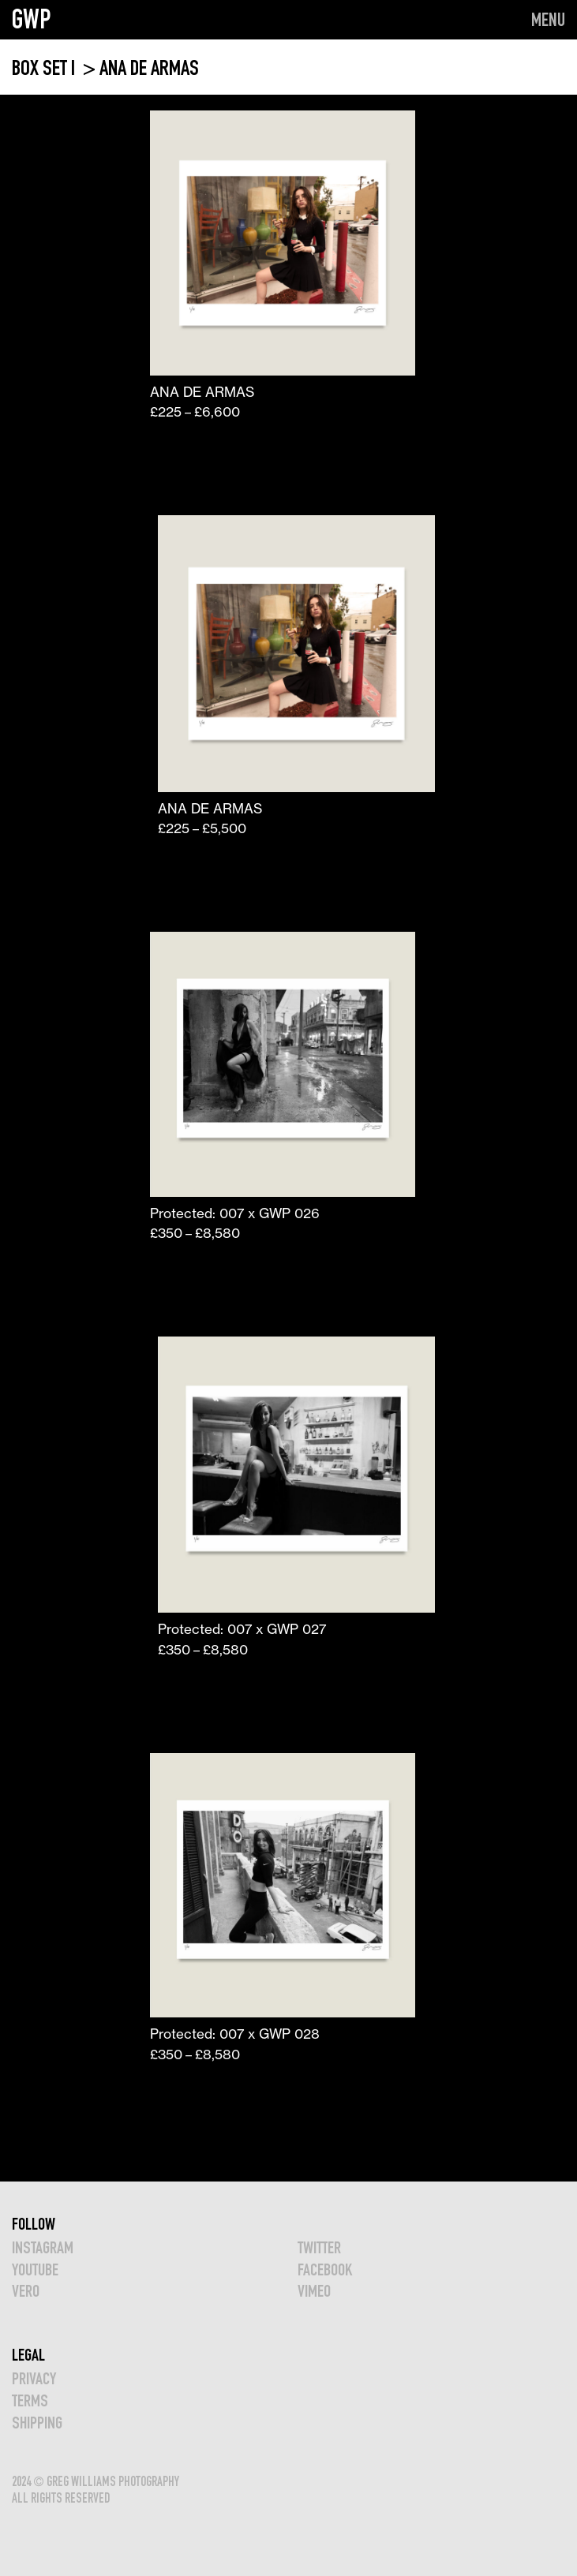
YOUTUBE (35, 2269)
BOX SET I (45, 67)
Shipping (37, 2422)
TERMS (30, 2400)
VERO (25, 2290)
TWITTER (319, 2247)
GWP (31, 19)
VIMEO (314, 2290)
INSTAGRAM (42, 2247)
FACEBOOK (325, 2269)
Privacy (34, 2378)
